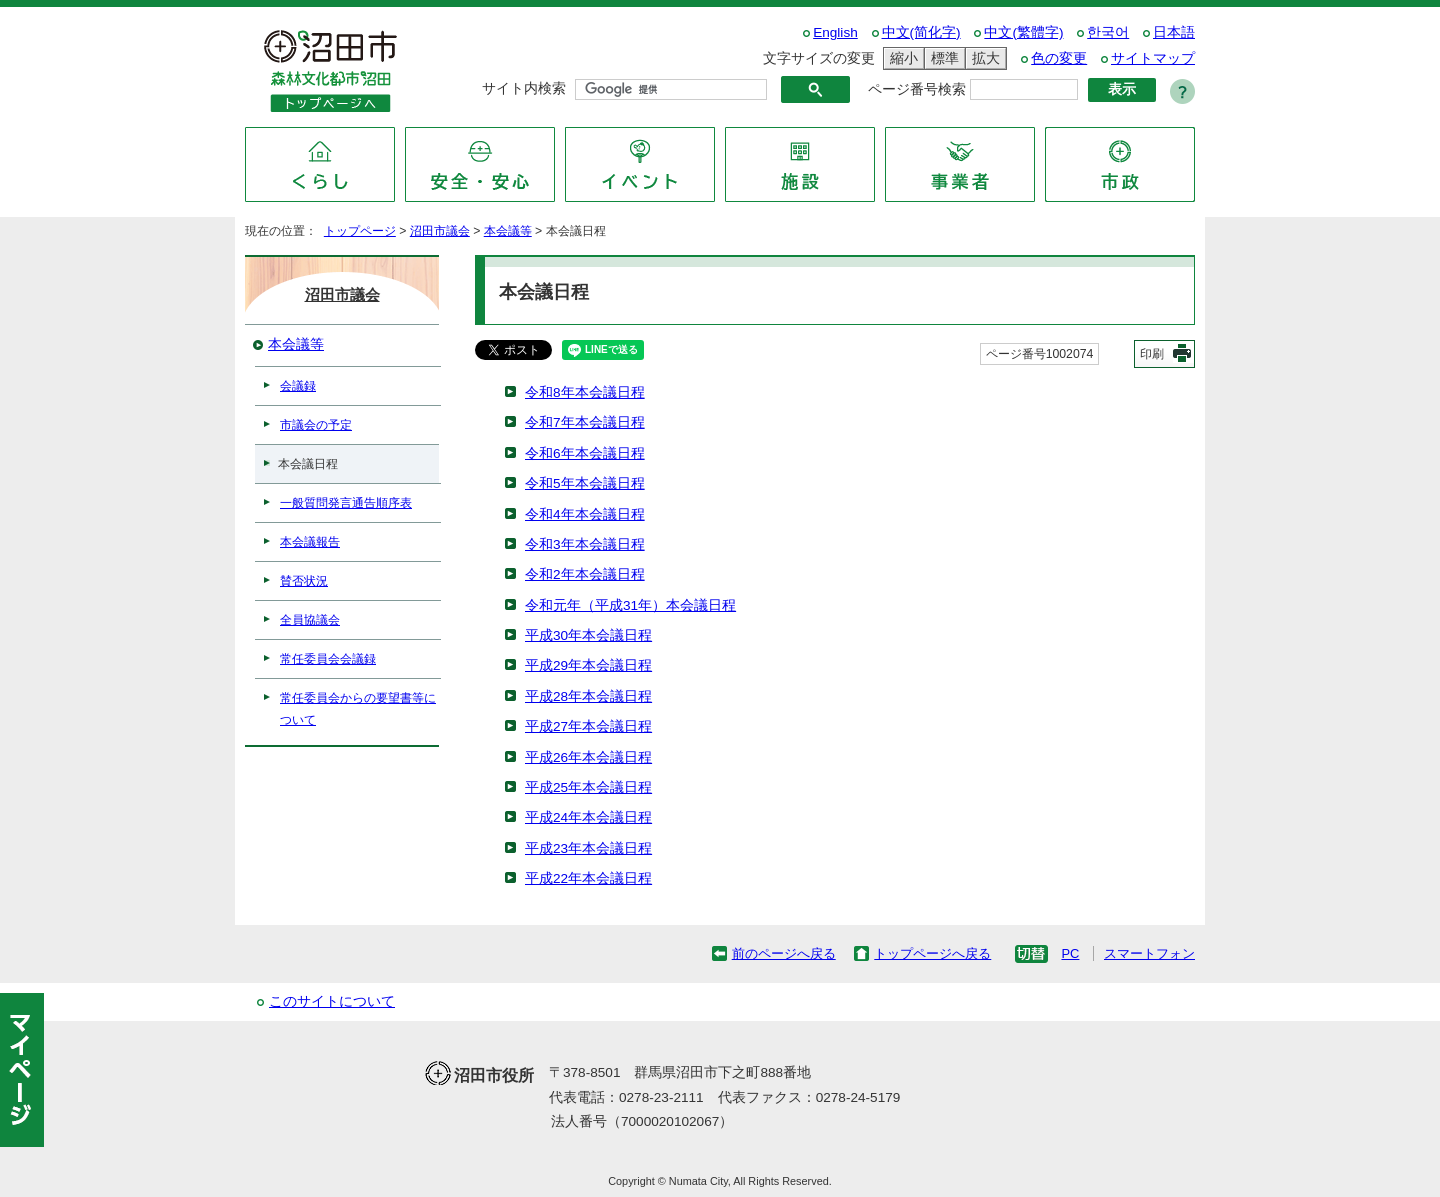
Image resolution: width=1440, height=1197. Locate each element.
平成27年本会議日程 (588, 726)
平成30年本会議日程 (588, 635)
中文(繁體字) (1023, 32)
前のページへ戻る (784, 953)
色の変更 (1059, 58)
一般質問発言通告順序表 (346, 503)
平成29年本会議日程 (588, 665)
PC (1070, 953)
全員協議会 (310, 620)
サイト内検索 (524, 88)
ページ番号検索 (917, 89)
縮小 (901, 58)
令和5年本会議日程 (585, 483)
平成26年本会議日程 (588, 757)
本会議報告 (310, 542)
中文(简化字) (921, 32)
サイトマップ (1153, 58)
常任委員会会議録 (328, 659)
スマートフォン (1149, 953)
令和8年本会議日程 (585, 392)
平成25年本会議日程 (588, 787)
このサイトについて (332, 1001)
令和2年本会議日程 (585, 574)
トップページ (360, 231)
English (835, 32)
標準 (942, 58)
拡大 (983, 58)
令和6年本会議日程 (585, 453)
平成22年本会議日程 (588, 878)
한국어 (1108, 32)
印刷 (1152, 354)
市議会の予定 (316, 425)
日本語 (1174, 32)
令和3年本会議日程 (585, 544)
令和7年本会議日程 (585, 422)
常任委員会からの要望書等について (358, 709)
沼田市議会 (440, 231)
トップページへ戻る (932, 953)
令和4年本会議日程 (585, 514)
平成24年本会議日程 (588, 817)
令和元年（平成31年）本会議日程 (630, 605)
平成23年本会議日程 (588, 848)
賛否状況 (304, 581)
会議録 (298, 386)
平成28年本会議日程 (588, 696)
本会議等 (508, 231)
